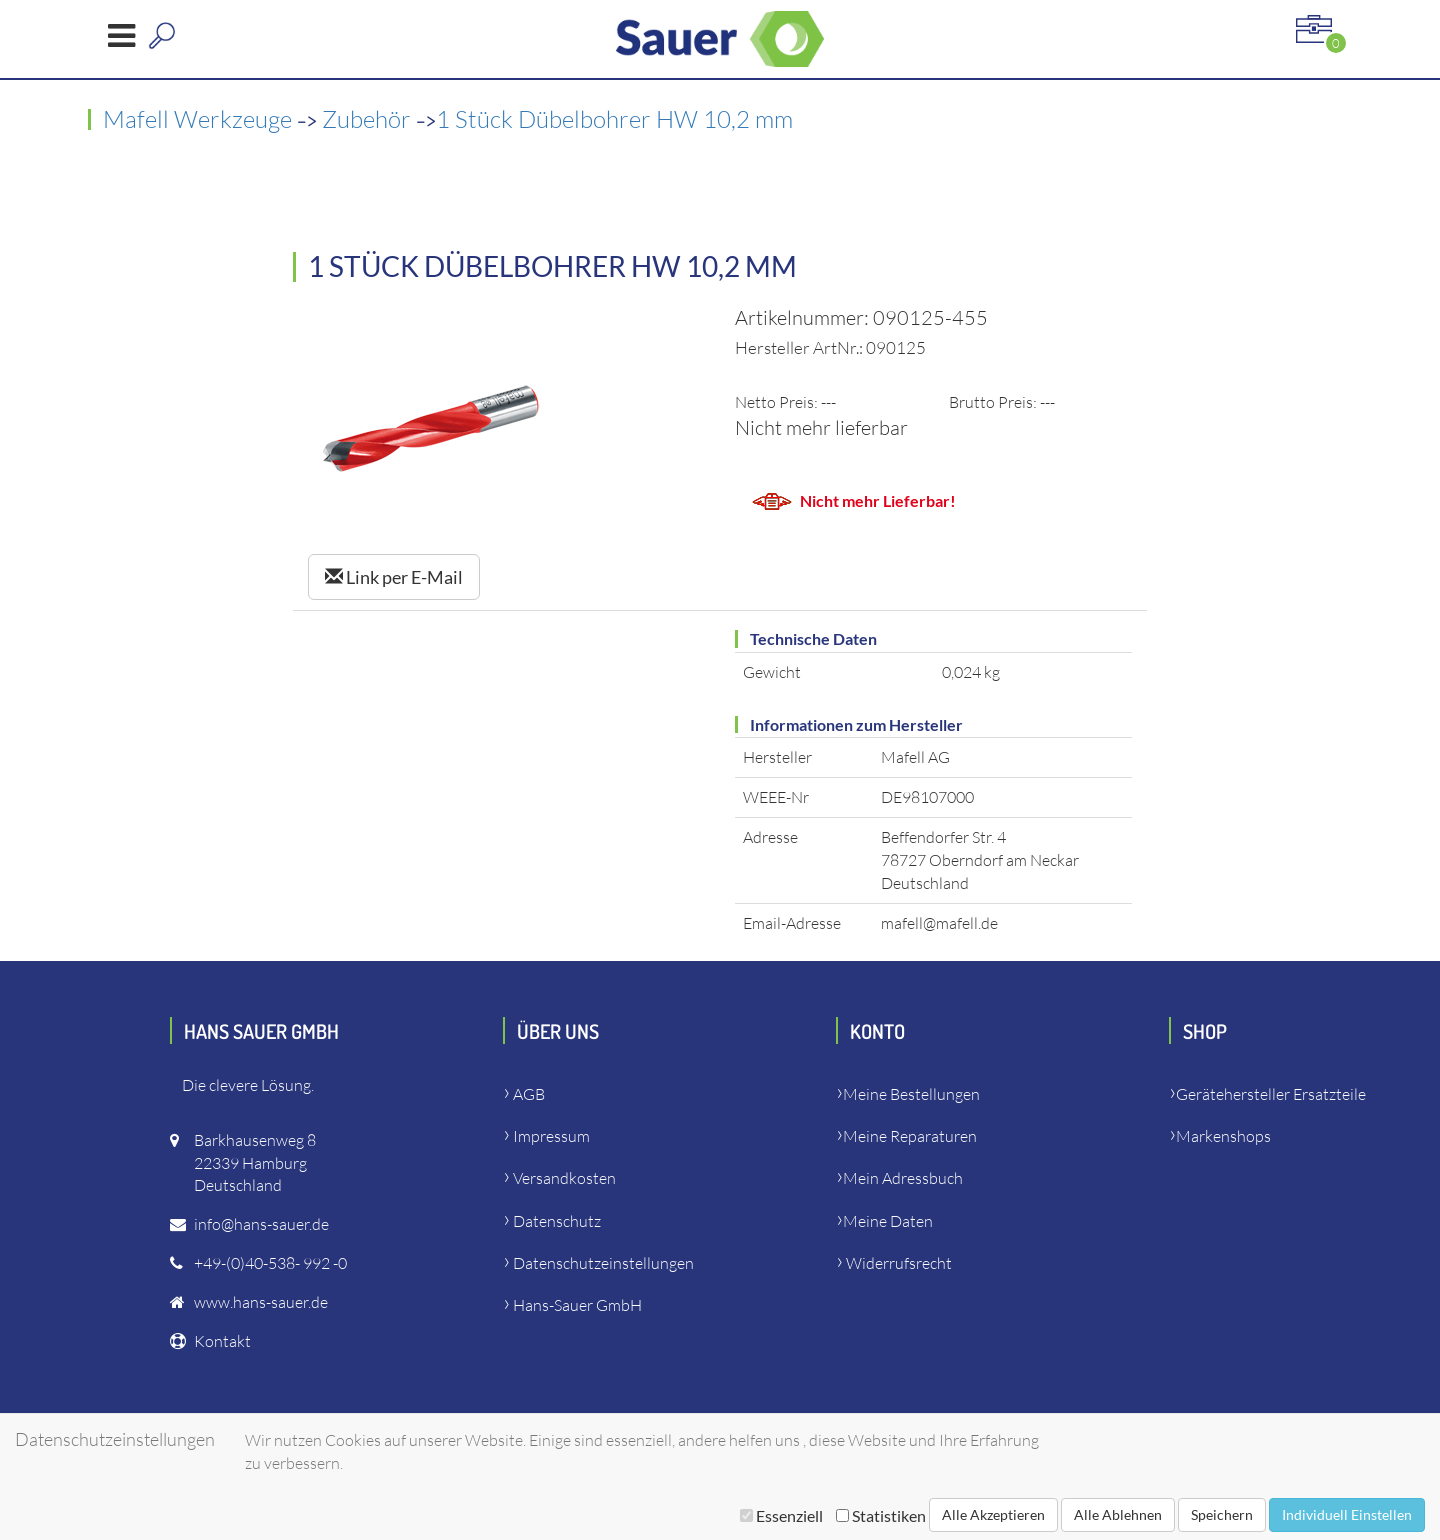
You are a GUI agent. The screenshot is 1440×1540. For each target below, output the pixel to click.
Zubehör (369, 119)
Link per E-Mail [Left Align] (394, 577)
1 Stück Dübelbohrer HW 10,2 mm (614, 119)
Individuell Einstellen (1347, 1514)
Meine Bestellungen (911, 1094)
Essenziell (781, 1515)
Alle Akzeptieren (993, 1514)
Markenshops (1223, 1136)
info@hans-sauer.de (261, 1224)
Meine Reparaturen (910, 1136)
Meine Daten (888, 1221)
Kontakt (222, 1341)
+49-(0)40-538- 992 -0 (270, 1263)
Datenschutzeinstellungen (603, 1263)
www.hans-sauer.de (261, 1302)
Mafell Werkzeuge (200, 119)
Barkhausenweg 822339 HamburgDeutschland (255, 1163)
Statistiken (881, 1515)
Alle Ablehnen (1118, 1514)
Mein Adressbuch (903, 1178)
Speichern (1222, 1514)
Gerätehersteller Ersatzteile (1271, 1094)
